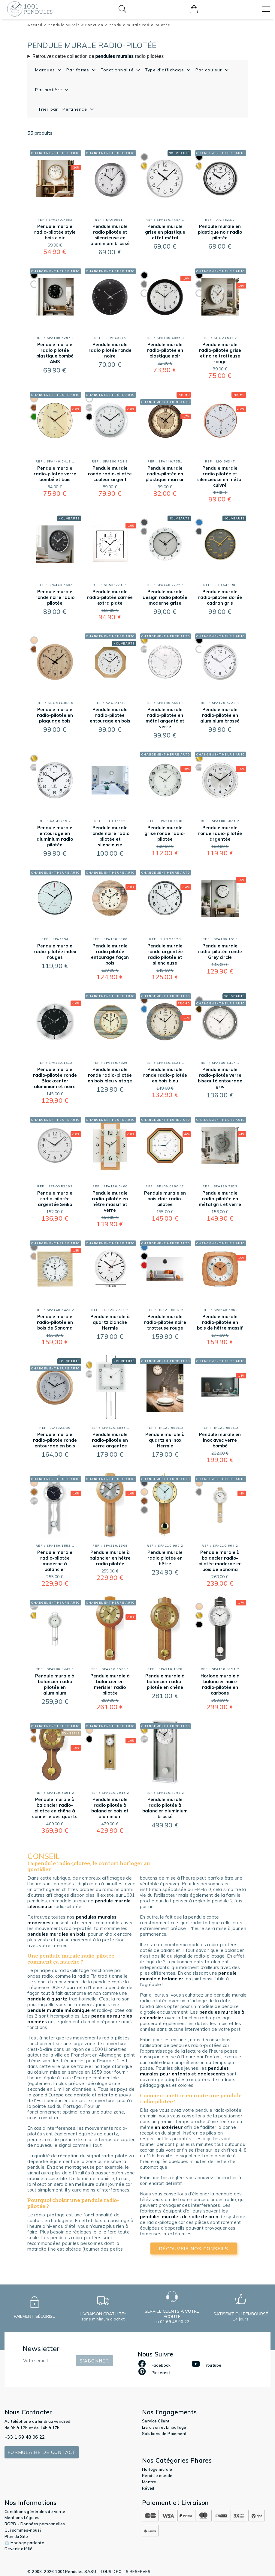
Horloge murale (157, 2469)
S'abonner (94, 2361)
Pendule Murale (66, 24)
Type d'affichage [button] (165, 70)
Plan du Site (16, 2536)
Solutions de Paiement (164, 2433)
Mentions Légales (22, 2517)
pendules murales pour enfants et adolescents (184, 2071)
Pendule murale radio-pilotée (139, 24)
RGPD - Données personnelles (35, 2523)
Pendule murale (157, 2475)
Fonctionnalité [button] (118, 70)
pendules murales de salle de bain (179, 2216)
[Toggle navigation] (266, 9)
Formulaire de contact (42, 2452)
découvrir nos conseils (193, 2248)
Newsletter (41, 2348)
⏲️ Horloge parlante (24, 2542)
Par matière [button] (49, 89)
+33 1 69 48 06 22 (25, 2437)
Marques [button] (45, 70)
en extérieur (169, 2127)
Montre (149, 2481)
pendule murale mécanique (58, 2010)
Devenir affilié (18, 2548)
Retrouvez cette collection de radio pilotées (98, 56)
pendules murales (114, 56)
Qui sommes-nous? (23, 2530)
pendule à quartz (47, 1999)
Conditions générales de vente (35, 2511)
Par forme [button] (78, 70)
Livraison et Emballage (164, 2427)
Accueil (37, 24)
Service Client (156, 2421)
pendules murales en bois (56, 1934)
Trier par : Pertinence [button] (63, 109)
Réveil (148, 2488)
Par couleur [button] (209, 70)
